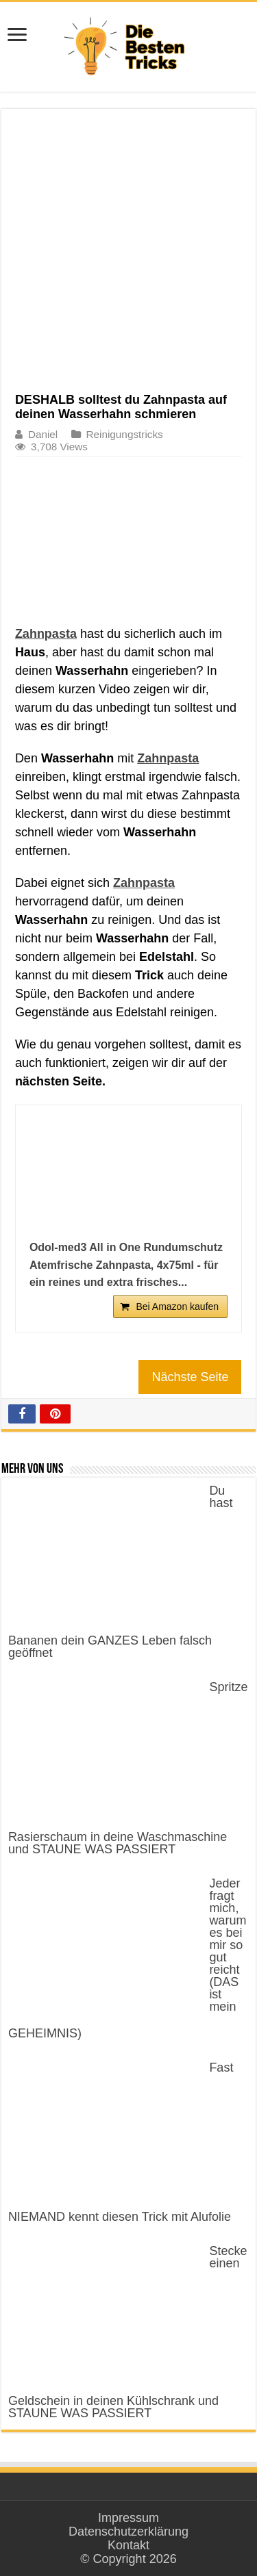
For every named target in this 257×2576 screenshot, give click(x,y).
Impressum (128, 2518)
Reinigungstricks (124, 434)
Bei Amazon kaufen (177, 1306)
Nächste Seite (189, 1377)
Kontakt (128, 2545)
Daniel (43, 434)
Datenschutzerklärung (128, 2531)
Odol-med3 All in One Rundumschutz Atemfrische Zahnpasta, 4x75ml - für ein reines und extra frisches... (126, 1264)
